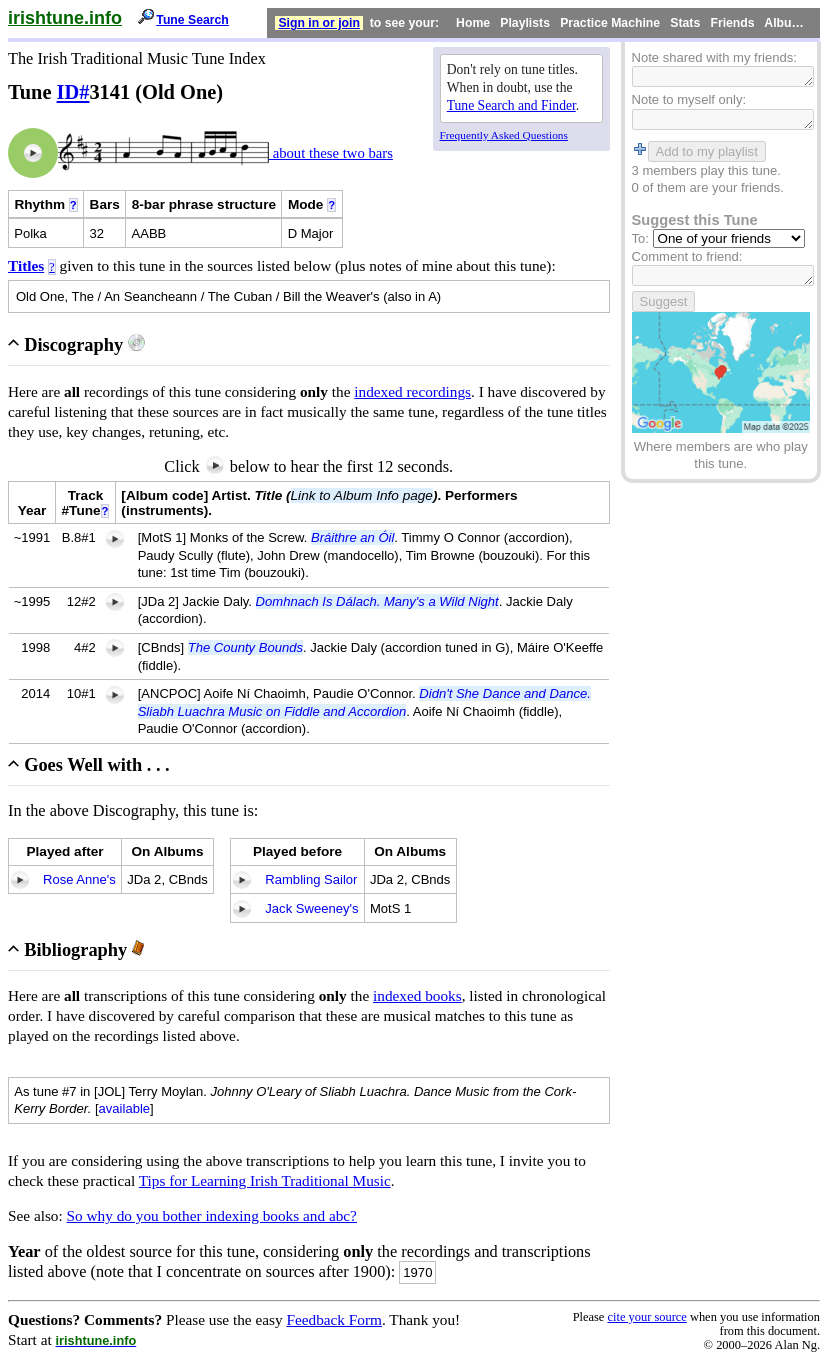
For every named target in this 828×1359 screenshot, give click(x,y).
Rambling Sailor (311, 879)
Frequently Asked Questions (504, 135)
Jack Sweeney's (311, 908)
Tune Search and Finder (511, 105)
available (125, 1108)
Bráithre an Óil (352, 537)
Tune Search (192, 20)
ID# (73, 92)
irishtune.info (65, 18)
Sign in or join (319, 23)
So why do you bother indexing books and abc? (212, 1215)
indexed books (417, 995)
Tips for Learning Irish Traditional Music (265, 1180)
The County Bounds (245, 647)
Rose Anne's (79, 879)
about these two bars (331, 153)
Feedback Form (334, 1319)
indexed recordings (412, 391)
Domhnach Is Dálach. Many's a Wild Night (377, 601)
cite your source (646, 1317)
